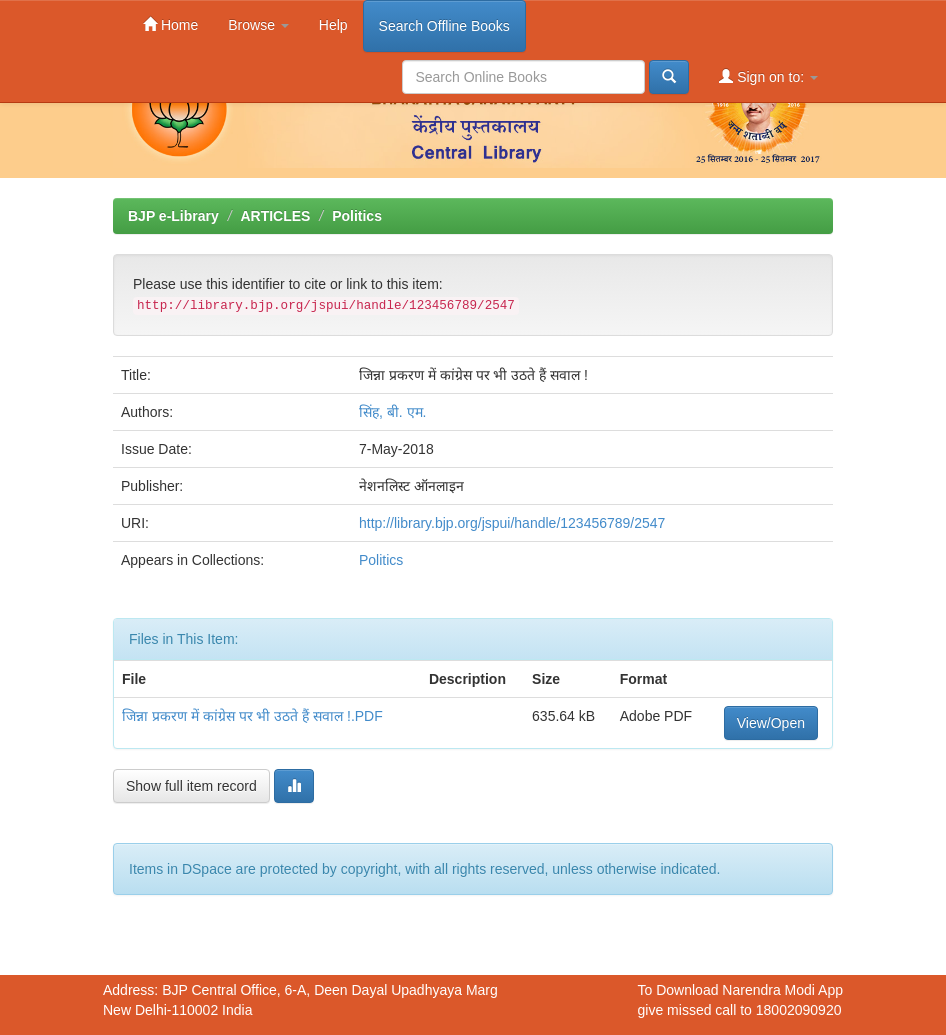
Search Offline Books (444, 26)
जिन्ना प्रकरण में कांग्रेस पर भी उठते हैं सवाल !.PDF (252, 716)
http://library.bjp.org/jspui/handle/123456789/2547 (512, 523)
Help (333, 25)
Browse (258, 25)
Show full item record (191, 786)
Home (170, 24)
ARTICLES (275, 216)
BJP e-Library (173, 216)
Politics (357, 216)
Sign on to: (768, 76)
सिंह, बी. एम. (392, 412)
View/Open (771, 723)
